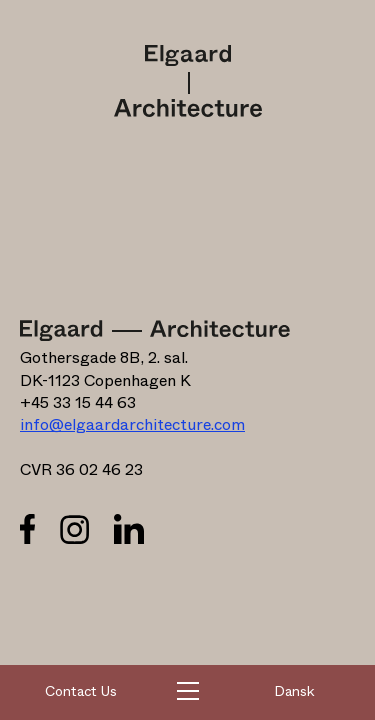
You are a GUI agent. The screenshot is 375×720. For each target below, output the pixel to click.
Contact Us (81, 692)
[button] (188, 693)
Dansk (294, 692)
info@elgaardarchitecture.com (132, 425)
